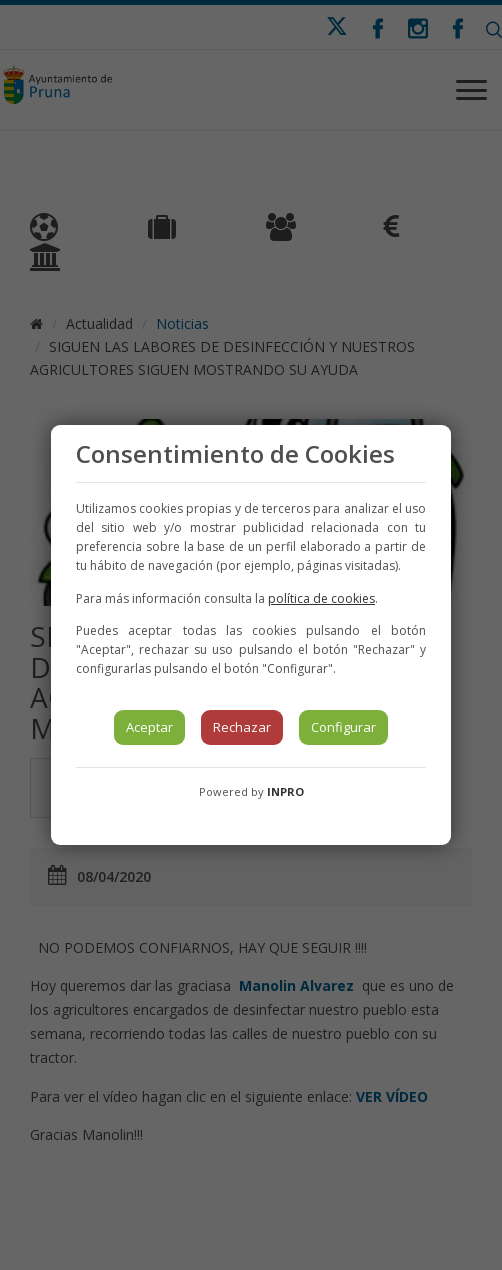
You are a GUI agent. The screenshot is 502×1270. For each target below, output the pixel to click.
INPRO (285, 791)
